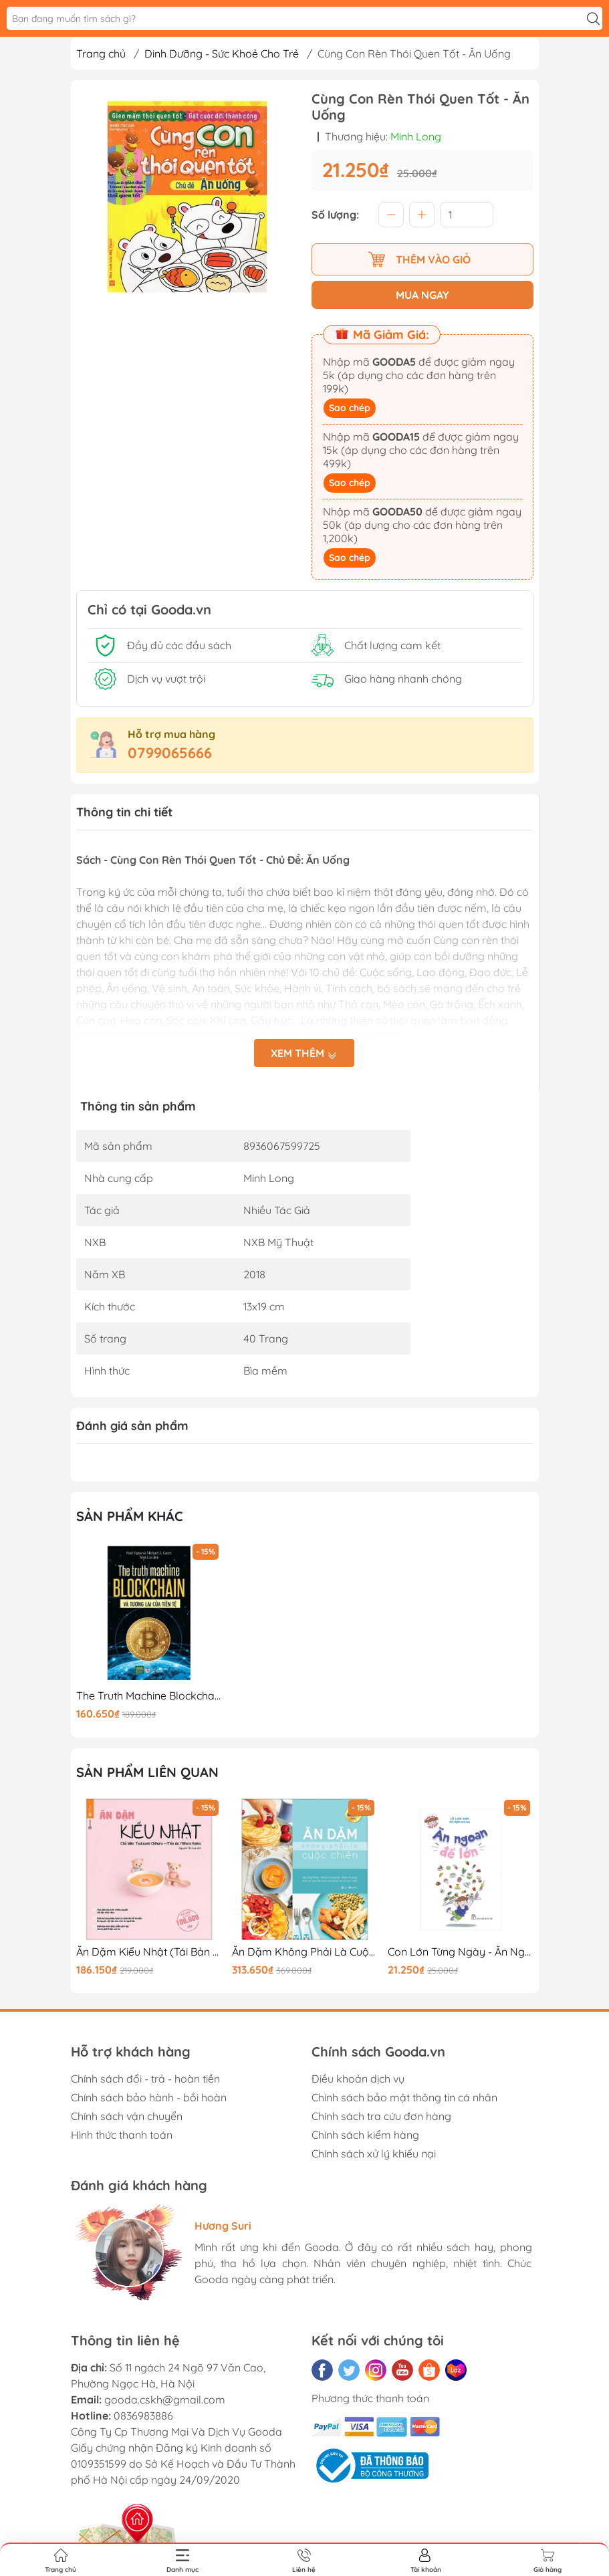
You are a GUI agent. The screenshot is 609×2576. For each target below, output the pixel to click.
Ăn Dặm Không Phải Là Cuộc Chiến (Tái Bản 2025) (305, 1952)
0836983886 (143, 2415)
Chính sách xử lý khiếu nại (374, 2153)
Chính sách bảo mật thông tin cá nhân (404, 2097)
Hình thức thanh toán (121, 2134)
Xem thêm (304, 1054)
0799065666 (170, 752)
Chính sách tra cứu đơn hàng (381, 2116)
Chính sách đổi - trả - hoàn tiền (145, 2078)
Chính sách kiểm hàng (365, 2134)
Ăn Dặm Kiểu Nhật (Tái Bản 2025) (149, 1952)
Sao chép (349, 408)
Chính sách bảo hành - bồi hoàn (149, 2097)
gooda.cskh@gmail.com (164, 2399)
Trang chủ (101, 53)
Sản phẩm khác (129, 1516)
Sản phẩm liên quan (147, 1772)
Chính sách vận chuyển (126, 2116)
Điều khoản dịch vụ (358, 2078)
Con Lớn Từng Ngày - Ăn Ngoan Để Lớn (460, 1952)
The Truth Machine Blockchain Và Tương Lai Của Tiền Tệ (149, 1695)
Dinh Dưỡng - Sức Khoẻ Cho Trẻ (221, 53)
